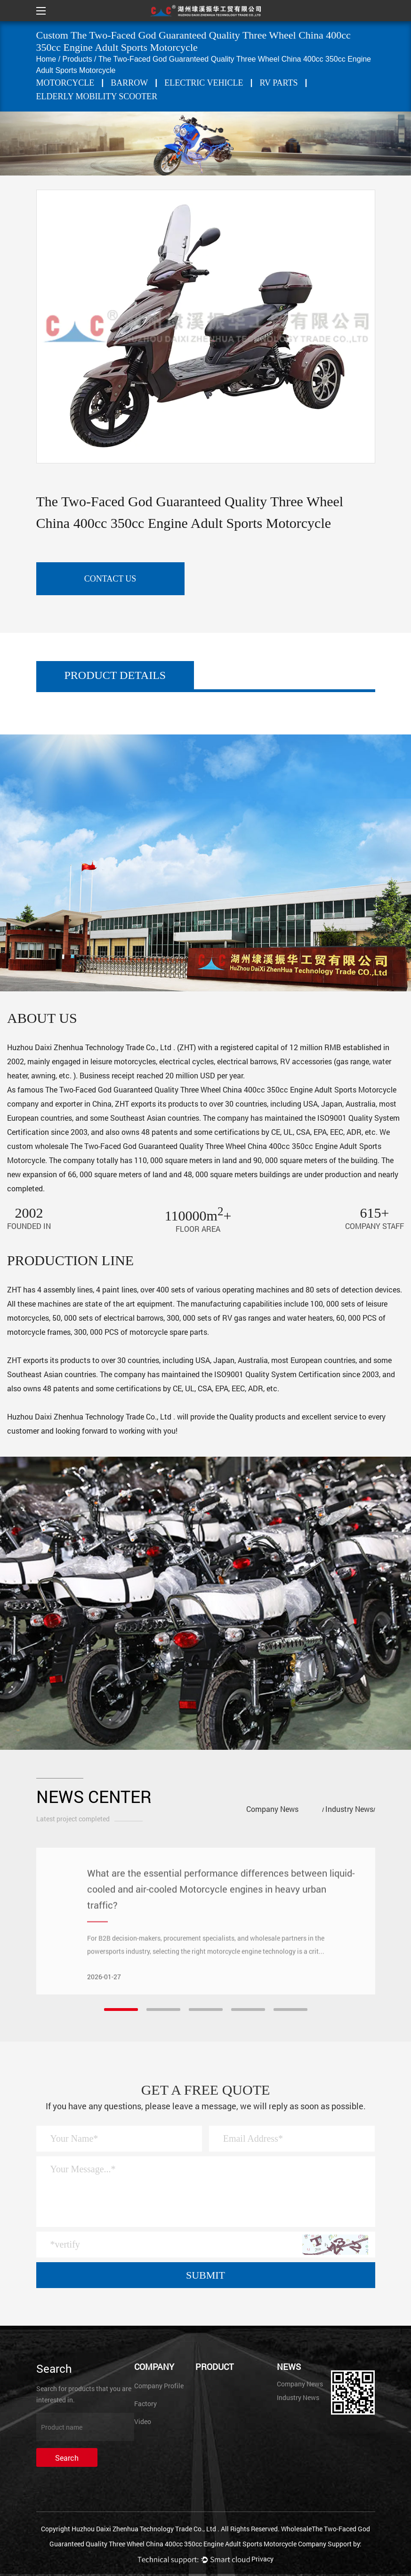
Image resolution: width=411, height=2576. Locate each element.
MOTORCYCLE (65, 83)
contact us (110, 578)
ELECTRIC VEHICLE (203, 83)
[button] (121, 2009)
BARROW (129, 83)
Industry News (349, 1809)
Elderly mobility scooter (97, 96)
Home (46, 59)
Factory (145, 2403)
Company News (272, 1809)
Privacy (262, 2558)
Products (77, 59)
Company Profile (159, 2385)
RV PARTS (279, 83)
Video (142, 2421)
